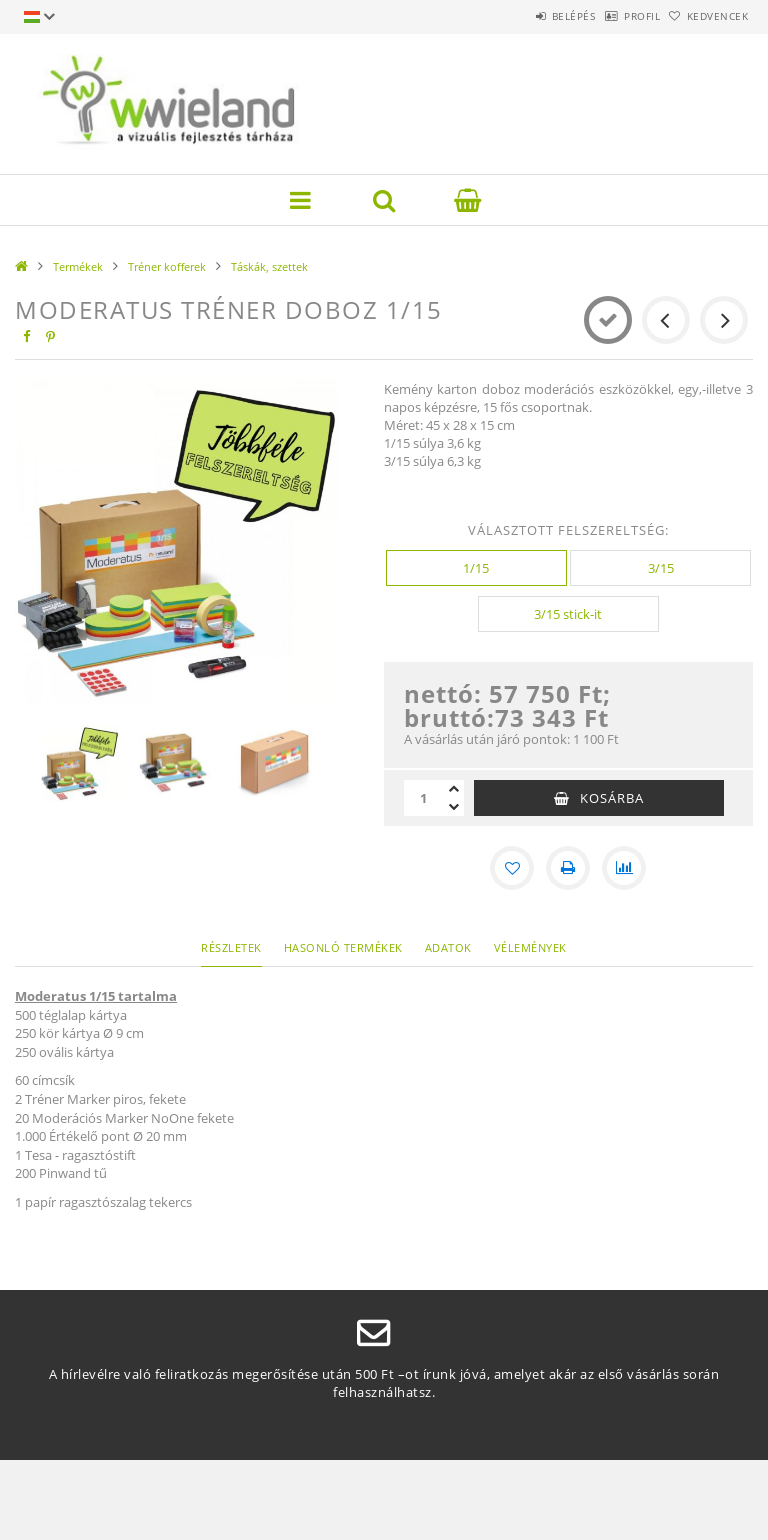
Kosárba (612, 798)
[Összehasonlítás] (624, 868)
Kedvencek (708, 16)
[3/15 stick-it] (568, 614)
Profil (611, 16)
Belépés (522, 16)
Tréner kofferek (167, 266)
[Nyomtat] (568, 868)
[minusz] (454, 807)
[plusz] (454, 789)
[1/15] (476, 568)
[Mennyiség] (424, 798)
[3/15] (660, 568)
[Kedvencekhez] (512, 868)
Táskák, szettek (269, 266)
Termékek (78, 266)
